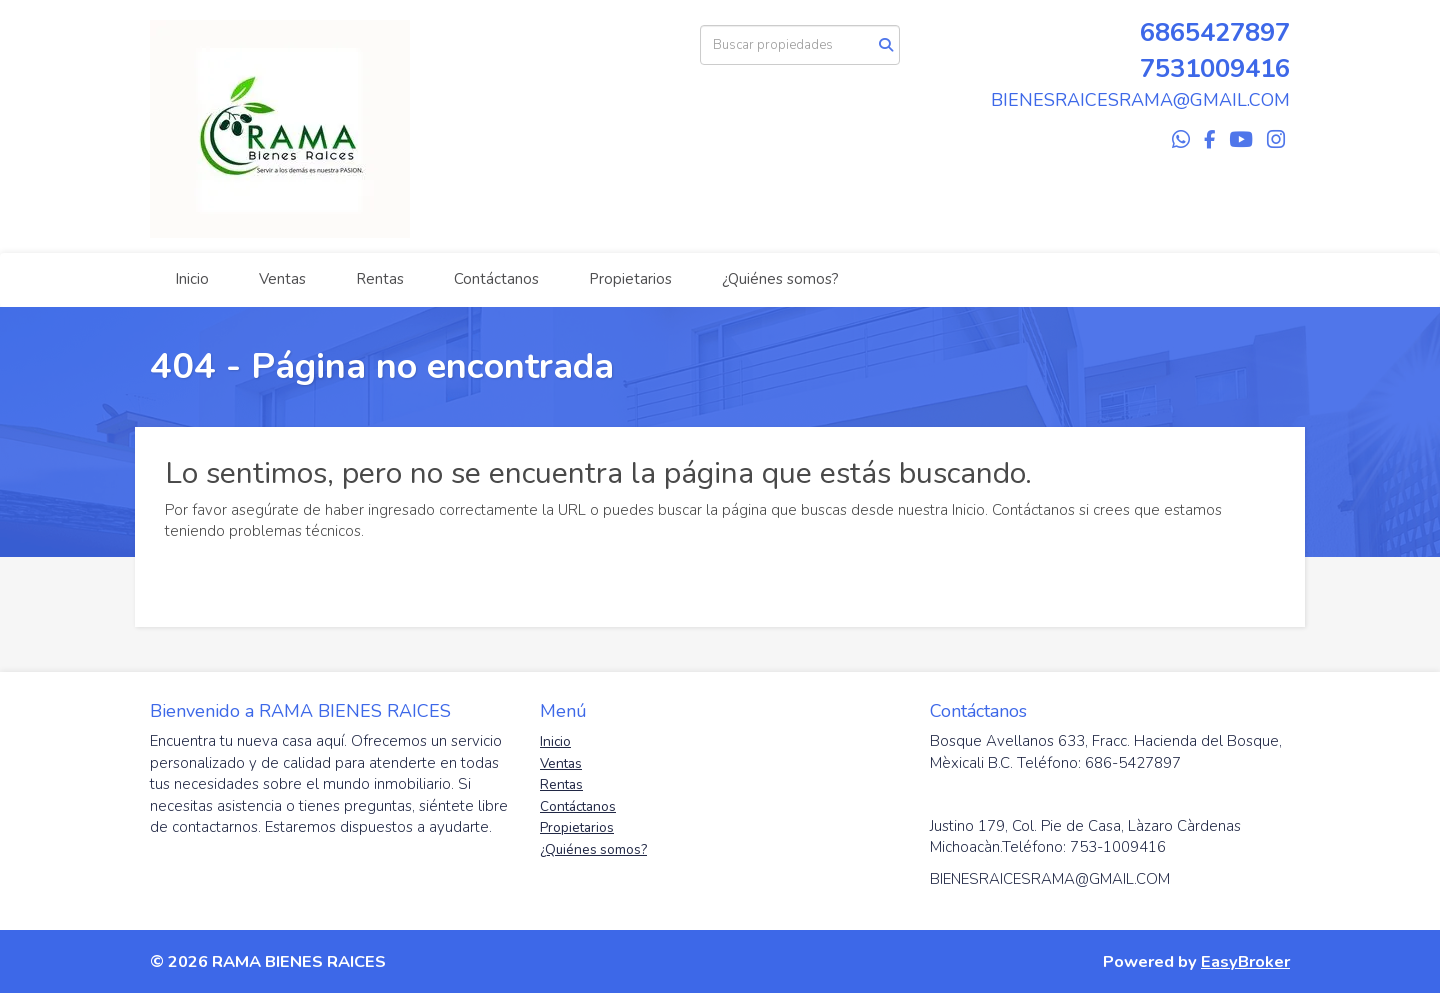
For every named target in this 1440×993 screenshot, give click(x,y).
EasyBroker (1245, 961)
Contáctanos (496, 279)
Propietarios (630, 279)
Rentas (380, 279)
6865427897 (1215, 32)
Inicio (192, 279)
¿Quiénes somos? (780, 279)
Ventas (282, 279)
